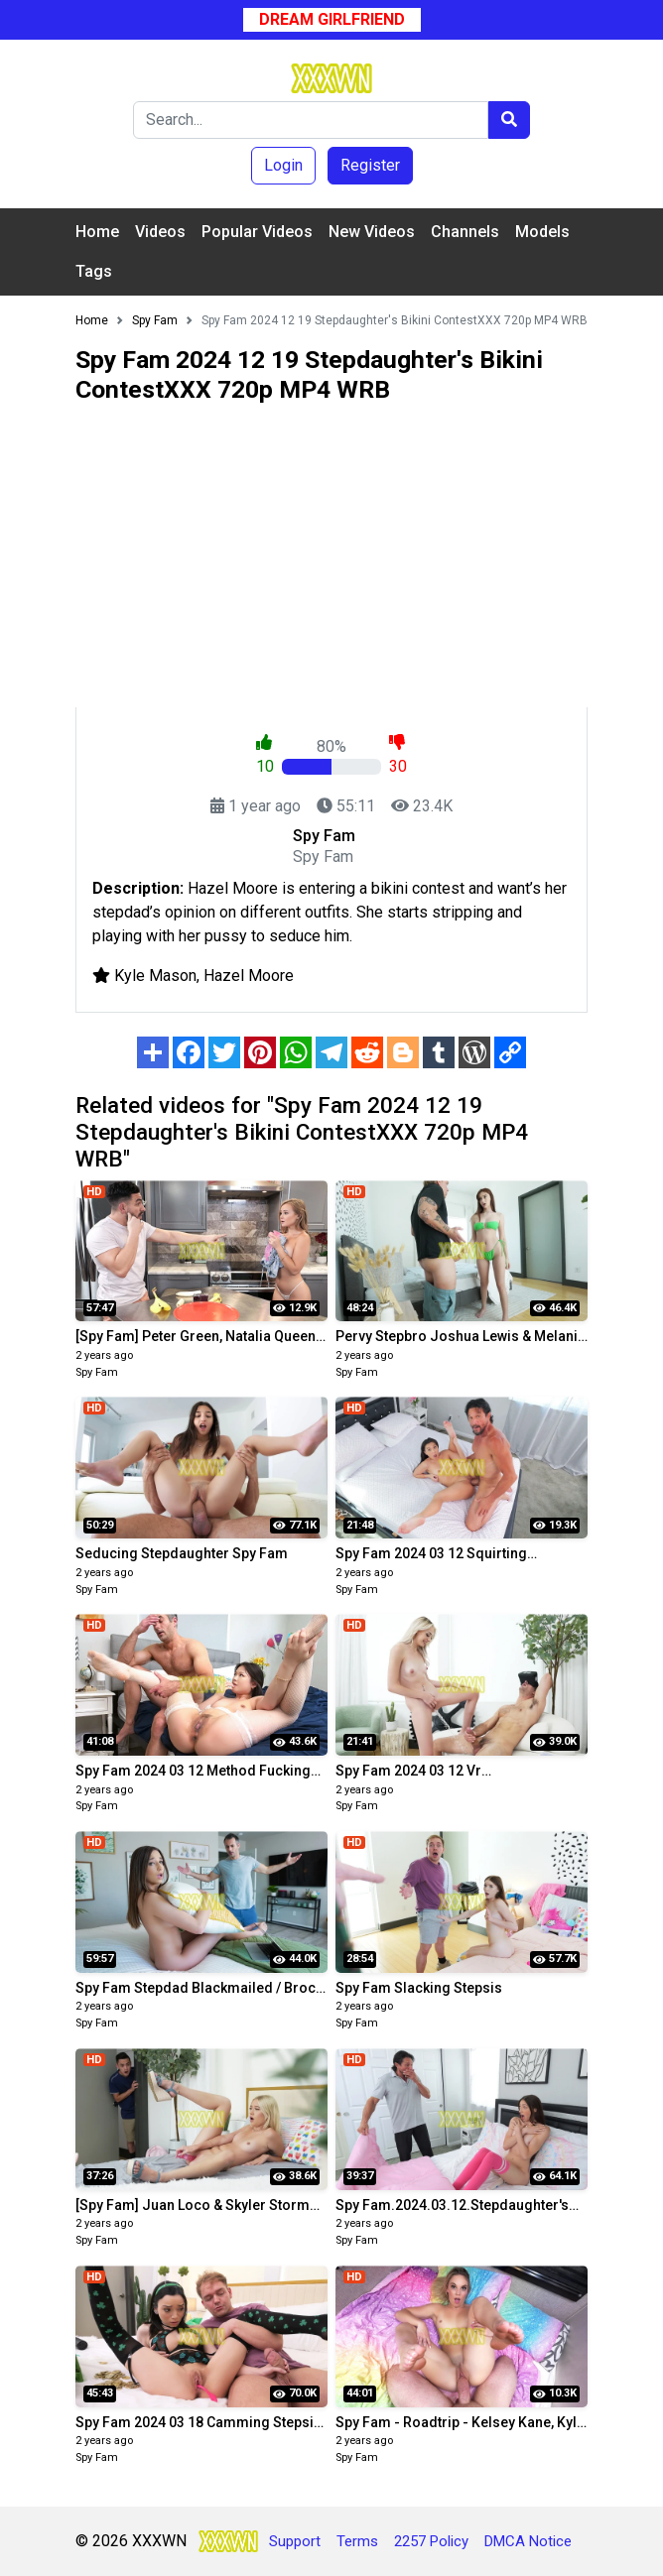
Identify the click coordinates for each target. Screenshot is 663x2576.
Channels (465, 231)
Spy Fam (96, 1372)
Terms (357, 2541)
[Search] (310, 120)
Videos (160, 231)
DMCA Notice (528, 2541)
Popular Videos (257, 231)
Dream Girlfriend (332, 19)
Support (295, 2541)
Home (97, 231)
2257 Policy (431, 2541)
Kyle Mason (155, 975)
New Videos (372, 231)
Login (283, 165)
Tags (93, 271)
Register (370, 165)
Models (542, 231)
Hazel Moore (248, 975)
